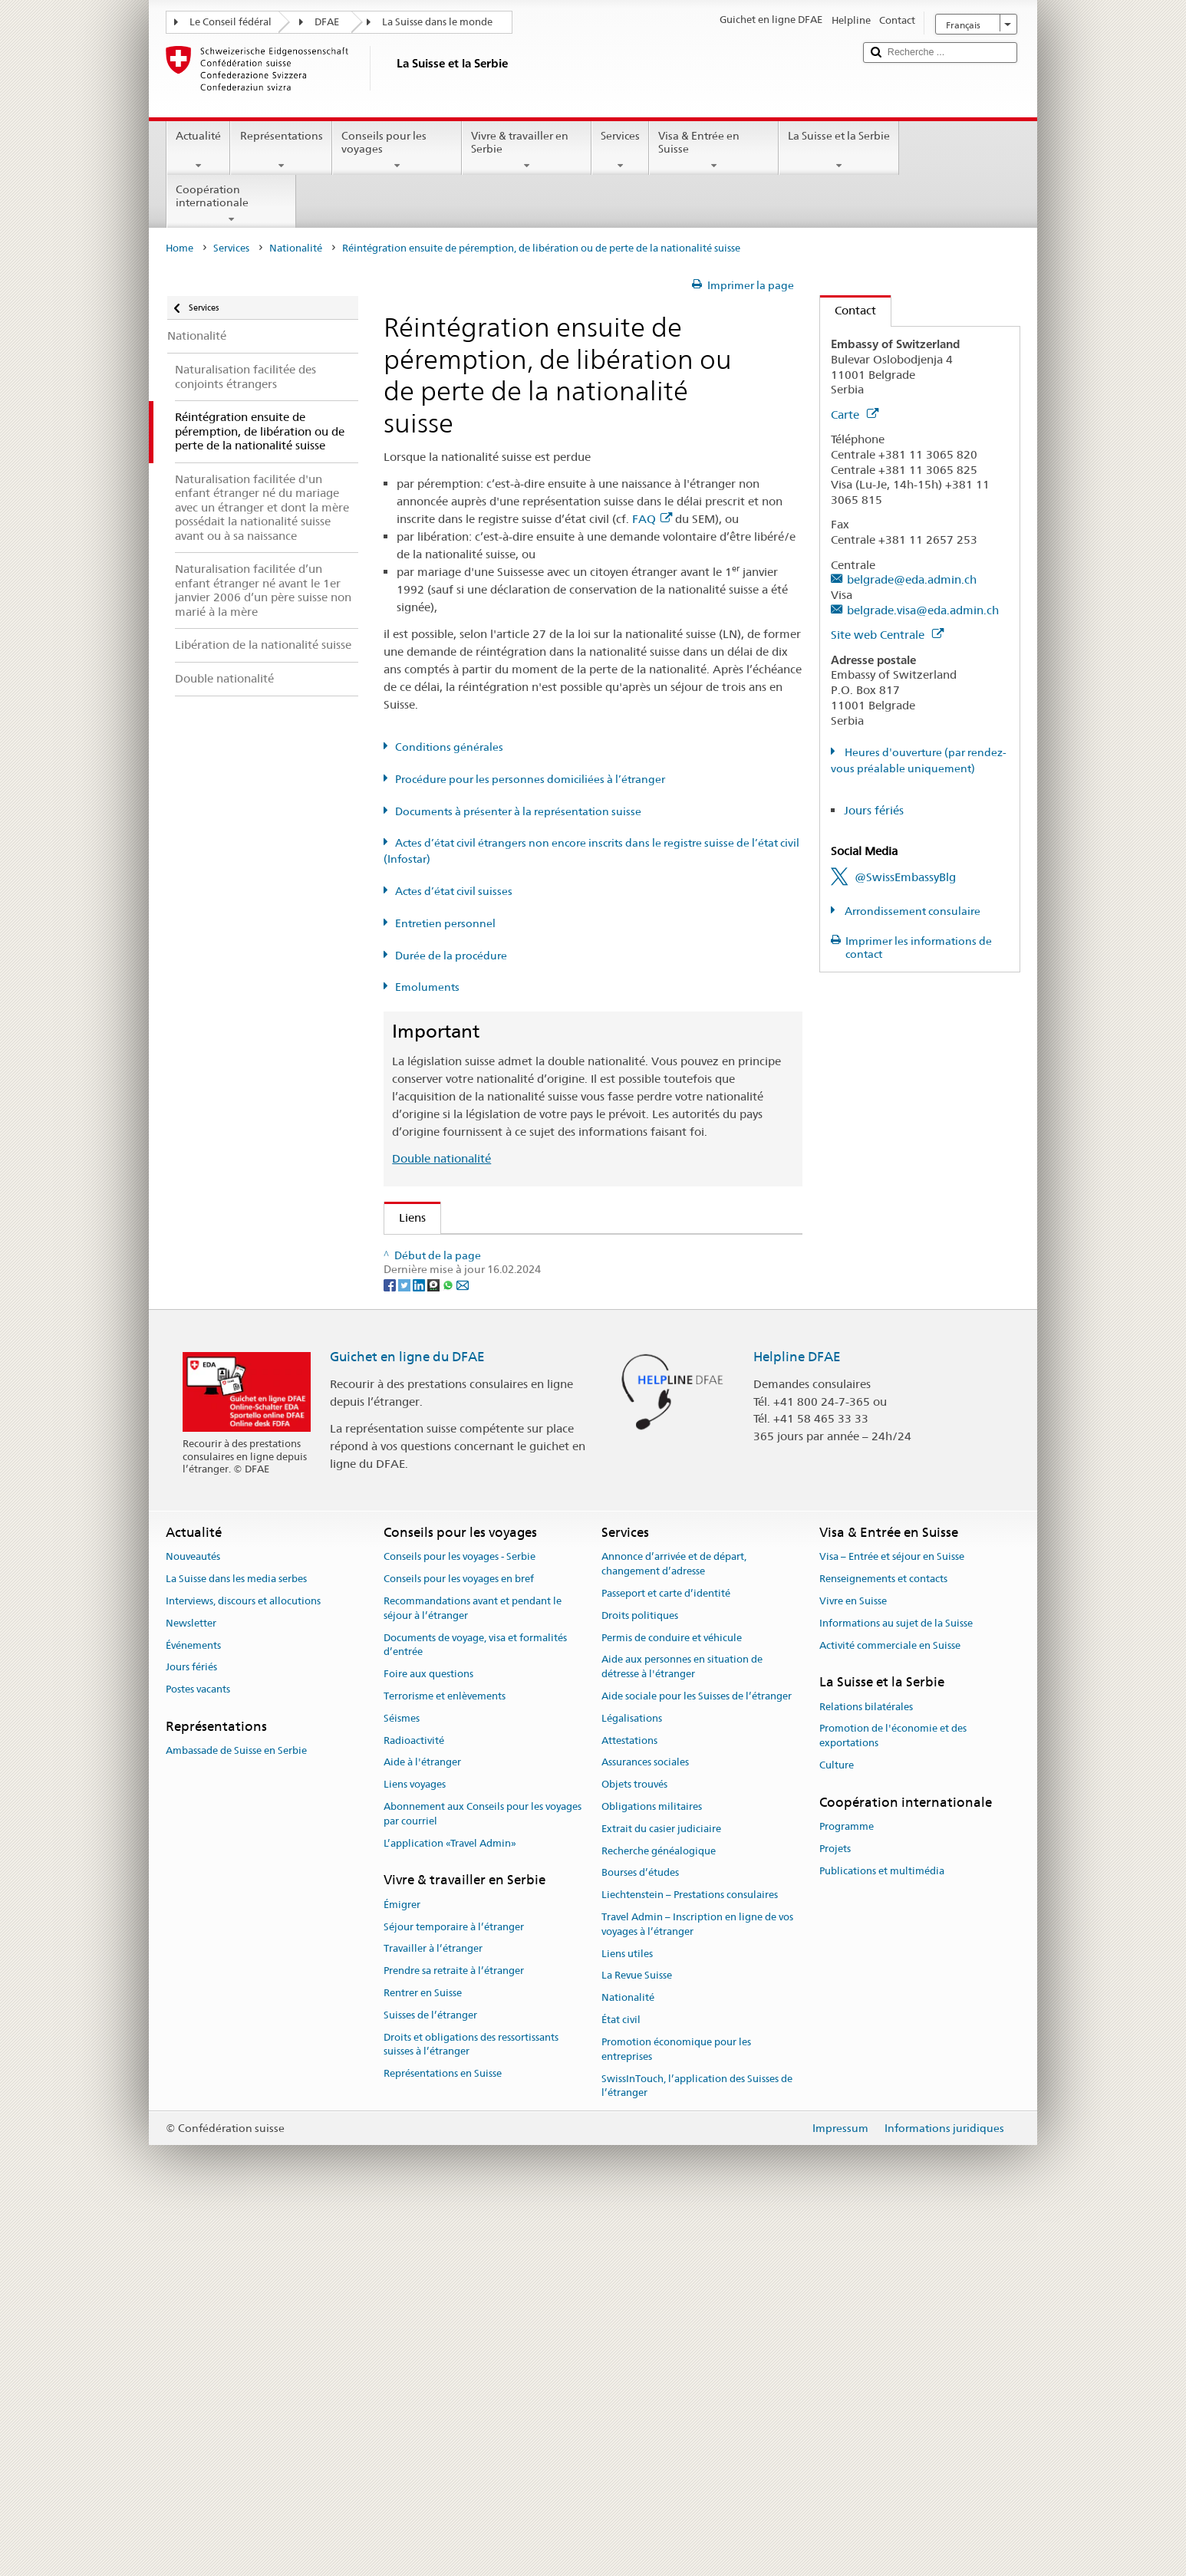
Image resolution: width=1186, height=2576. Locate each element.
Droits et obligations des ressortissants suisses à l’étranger (471, 2406)
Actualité (198, 150)
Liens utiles (627, 2315)
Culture (836, 2127)
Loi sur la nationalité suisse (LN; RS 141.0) (513, 1332)
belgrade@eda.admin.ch (912, 579)
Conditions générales (449, 747)
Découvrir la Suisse (452, 1485)
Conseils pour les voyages (397, 150)
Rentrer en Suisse (423, 2355)
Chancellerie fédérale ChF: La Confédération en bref (540, 1565)
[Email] (462, 1646)
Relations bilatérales (866, 2068)
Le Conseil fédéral (230, 22)
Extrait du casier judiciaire (661, 2190)
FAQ (652, 519)
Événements (193, 2006)
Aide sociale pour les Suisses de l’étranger (696, 2058)
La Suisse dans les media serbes (236, 1940)
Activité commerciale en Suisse (889, 2006)
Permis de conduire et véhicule (671, 1999)
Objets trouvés (634, 2146)
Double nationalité (441, 1158)
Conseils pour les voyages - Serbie (459, 1918)
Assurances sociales (645, 2124)
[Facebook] (391, 1646)
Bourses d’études (640, 2234)
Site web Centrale (887, 634)
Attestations (629, 2101)
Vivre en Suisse (853, 1963)
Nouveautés (193, 1918)
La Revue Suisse (636, 2337)
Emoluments (427, 987)
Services (620, 150)
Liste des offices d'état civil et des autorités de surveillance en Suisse (582, 1458)
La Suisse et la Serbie (838, 150)
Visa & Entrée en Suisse (714, 150)
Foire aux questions (428, 2035)
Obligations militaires (651, 2168)
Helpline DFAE (797, 1718)
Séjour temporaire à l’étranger (454, 2288)
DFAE (327, 22)
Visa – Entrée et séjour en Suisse (891, 1918)
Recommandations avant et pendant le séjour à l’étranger (473, 1970)
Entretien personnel (445, 923)
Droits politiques (639, 1977)
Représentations (281, 150)
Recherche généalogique (658, 2212)
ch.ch (417, 1512)
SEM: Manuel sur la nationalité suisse (500, 1305)
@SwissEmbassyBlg (905, 877)
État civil (621, 2381)
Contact (848, 310)
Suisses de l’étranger (430, 2377)
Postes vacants (198, 2051)
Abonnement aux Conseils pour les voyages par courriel (482, 2176)
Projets (835, 2210)
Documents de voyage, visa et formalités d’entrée (475, 2006)
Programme (846, 2188)
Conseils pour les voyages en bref (459, 1940)
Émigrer (402, 2266)
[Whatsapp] (449, 1646)
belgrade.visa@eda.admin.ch (923, 610)
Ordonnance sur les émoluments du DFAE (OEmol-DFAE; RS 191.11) (583, 1386)
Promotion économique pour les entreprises (676, 2411)
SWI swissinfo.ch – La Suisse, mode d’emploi (519, 1538)
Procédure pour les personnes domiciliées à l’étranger (530, 779)
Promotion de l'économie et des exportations (893, 2097)
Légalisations (631, 2080)
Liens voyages (415, 2146)
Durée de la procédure (451, 955)
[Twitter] (405, 1646)
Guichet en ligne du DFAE (407, 1718)
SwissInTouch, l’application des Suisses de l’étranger (696, 2447)
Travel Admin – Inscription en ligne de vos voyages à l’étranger (697, 2286)
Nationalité (295, 248)
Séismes (402, 2080)
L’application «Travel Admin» (450, 2204)
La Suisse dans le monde (437, 22)
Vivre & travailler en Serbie (527, 150)
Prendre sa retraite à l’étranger (454, 2332)
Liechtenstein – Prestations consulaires (689, 2256)
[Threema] (434, 1646)
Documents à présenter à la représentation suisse (518, 811)
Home (179, 248)
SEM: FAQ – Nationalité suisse (481, 1278)
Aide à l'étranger (422, 2124)
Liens (405, 1217)
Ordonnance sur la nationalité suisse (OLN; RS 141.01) (546, 1359)
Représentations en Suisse (443, 2435)
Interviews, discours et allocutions (243, 1963)
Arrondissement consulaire (911, 911)
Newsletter (191, 1985)
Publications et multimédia (881, 2233)
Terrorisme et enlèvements (445, 2058)
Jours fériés (874, 810)
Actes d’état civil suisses (453, 891)
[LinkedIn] (420, 1646)
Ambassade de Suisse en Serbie (236, 2112)
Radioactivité (414, 2101)
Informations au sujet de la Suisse (896, 1985)
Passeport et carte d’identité (665, 1955)
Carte (854, 414)
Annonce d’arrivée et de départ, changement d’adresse (673, 1926)
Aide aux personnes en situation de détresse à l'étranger (682, 2028)
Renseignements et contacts (883, 1940)
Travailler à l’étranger (433, 2310)
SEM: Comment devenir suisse (481, 1251)
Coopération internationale (231, 204)
